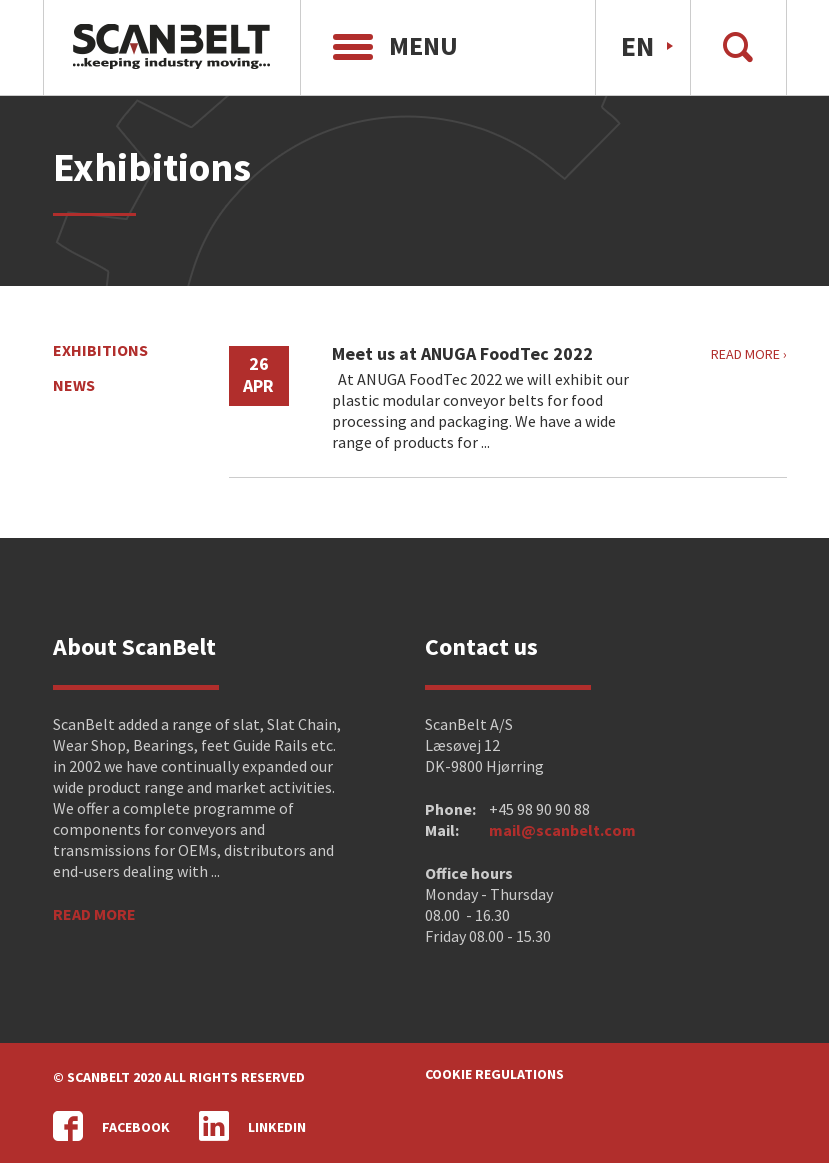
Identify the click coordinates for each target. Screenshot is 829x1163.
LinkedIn (252, 1126)
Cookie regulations (494, 1074)
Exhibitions (100, 350)
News (74, 385)
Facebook (111, 1126)
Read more (94, 914)
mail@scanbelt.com (562, 830)
